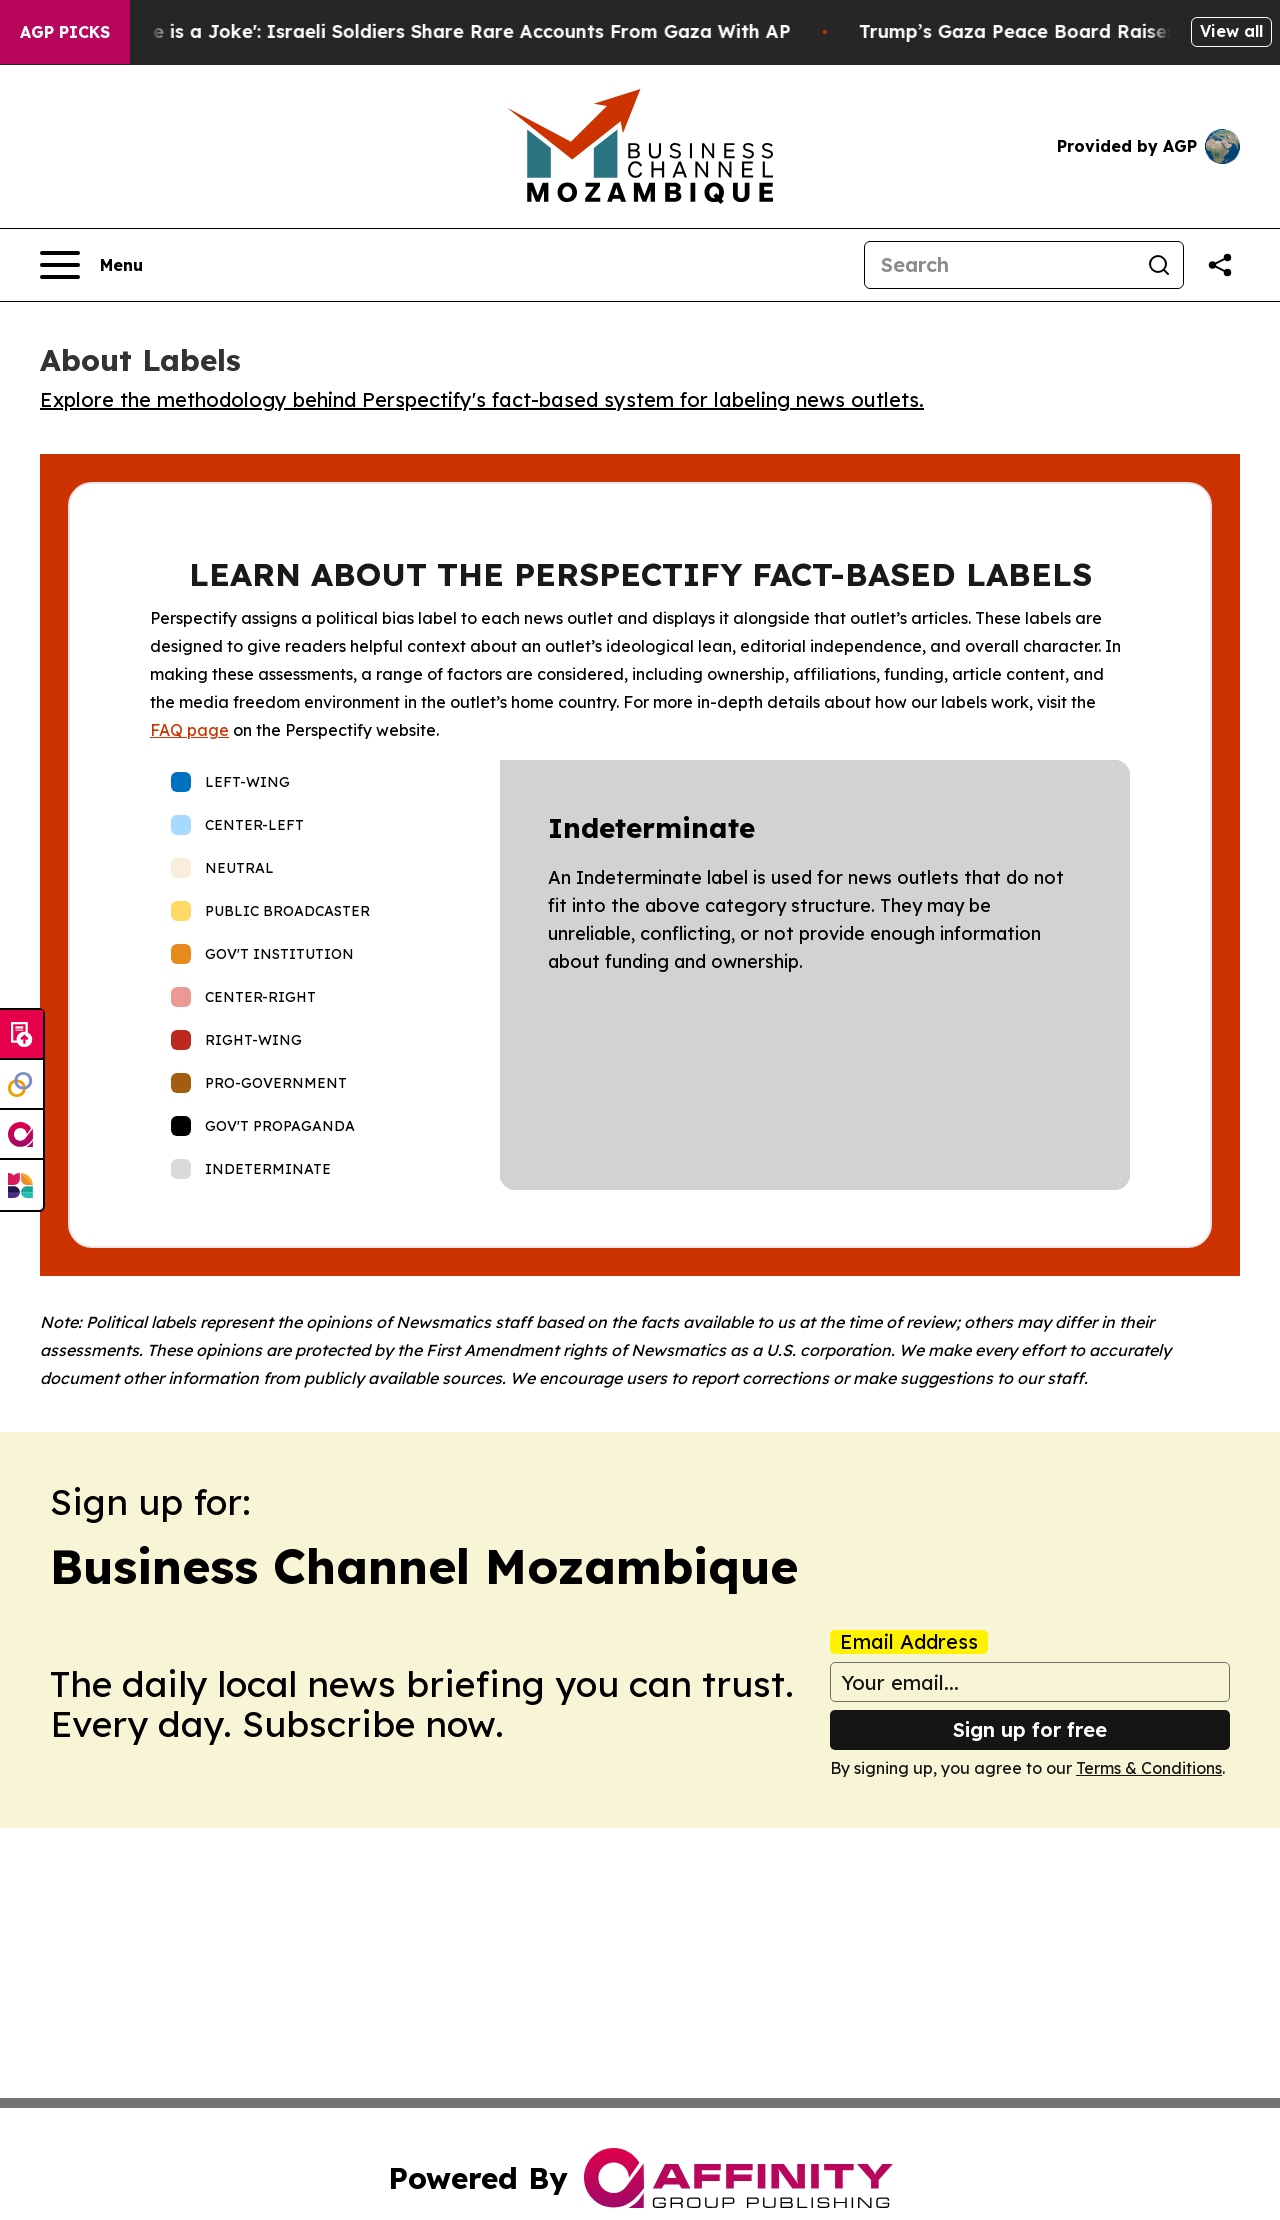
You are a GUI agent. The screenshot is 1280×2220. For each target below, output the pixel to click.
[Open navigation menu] (91, 265)
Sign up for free (1030, 1729)
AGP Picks (65, 32)
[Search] (1000, 265)
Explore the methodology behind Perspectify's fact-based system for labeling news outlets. (482, 399)
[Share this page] (1220, 265)
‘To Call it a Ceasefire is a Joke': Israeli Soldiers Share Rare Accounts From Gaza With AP (441, 31)
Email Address (909, 1642)
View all (1231, 31)
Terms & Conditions (1149, 1768)
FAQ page (189, 730)
